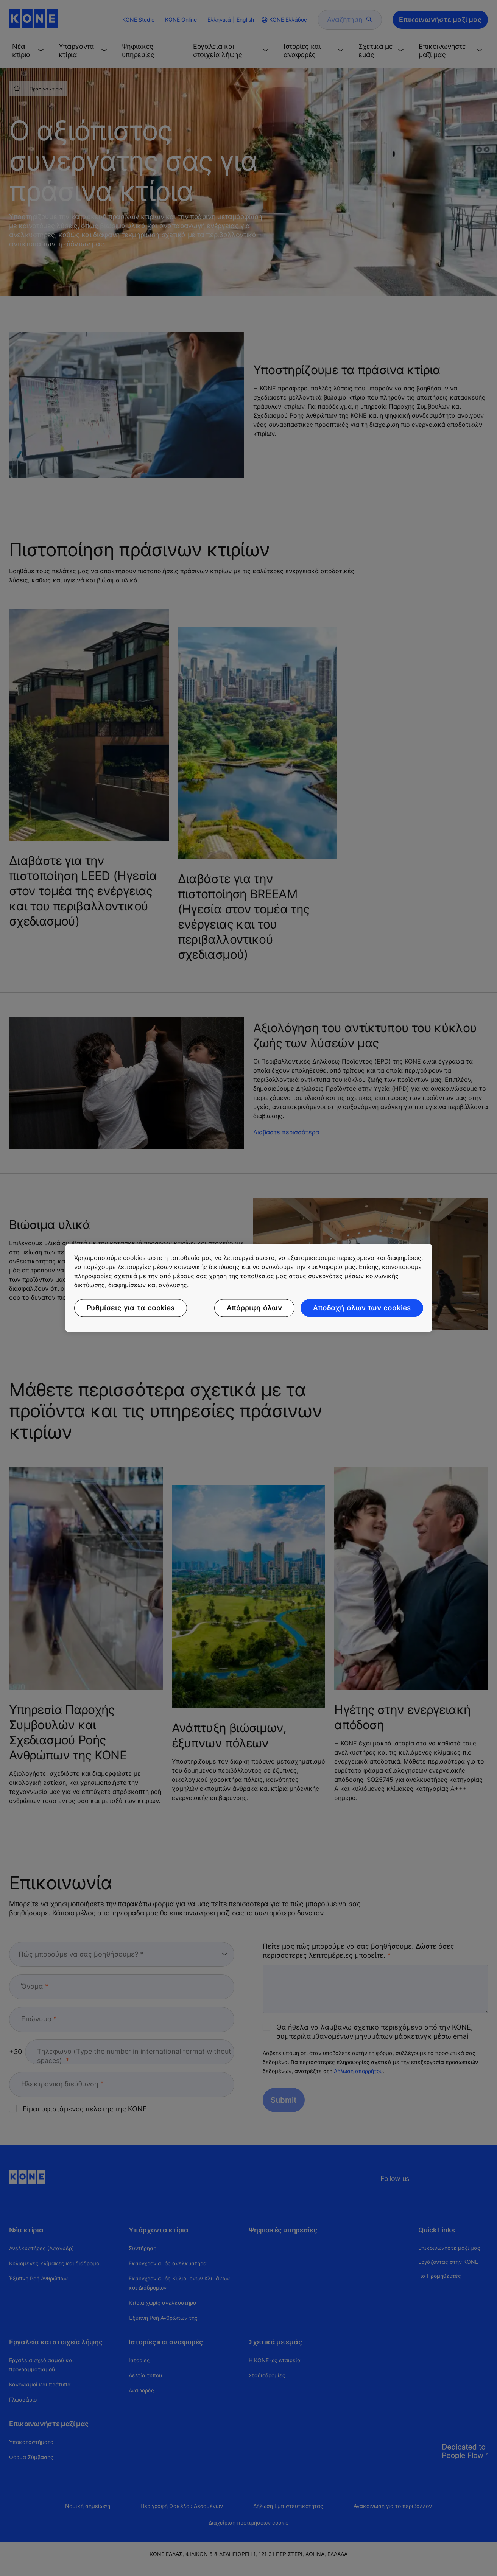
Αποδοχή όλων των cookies (362, 1308)
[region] (248, 1288)
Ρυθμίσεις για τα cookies (131, 1308)
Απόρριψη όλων (254, 1308)
